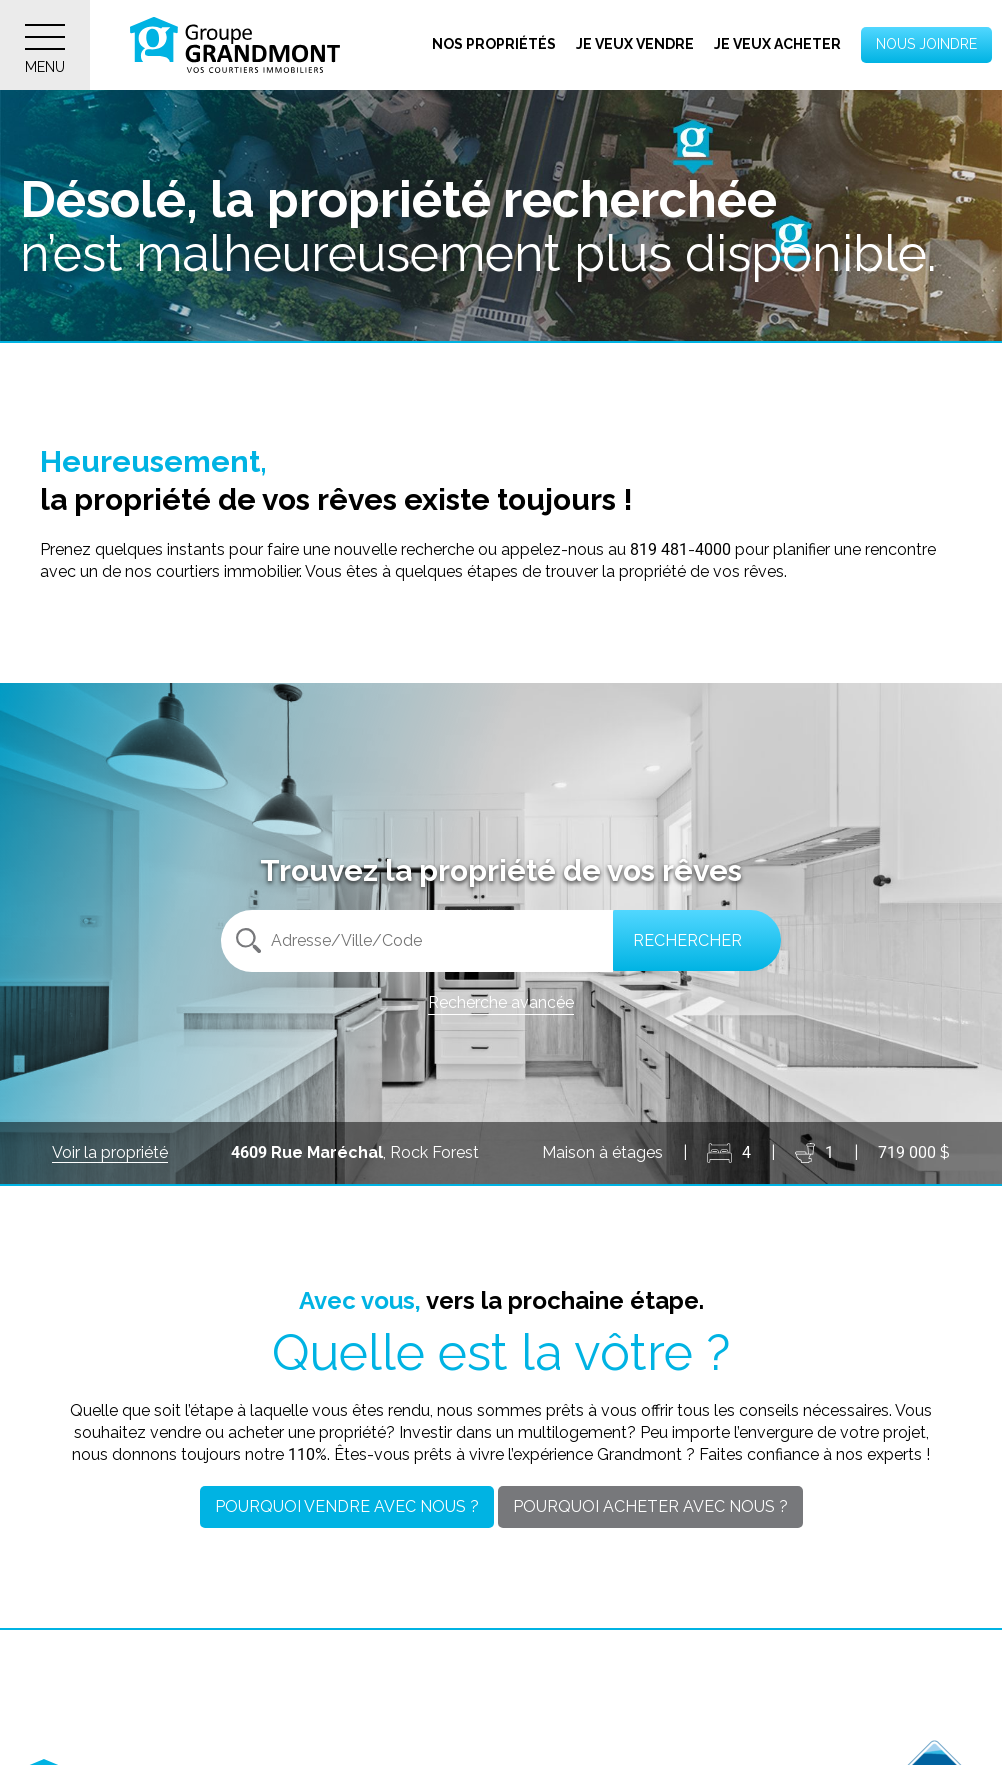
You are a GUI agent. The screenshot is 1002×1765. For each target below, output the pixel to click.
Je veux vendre (635, 44)
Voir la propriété (110, 1152)
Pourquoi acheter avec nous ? (650, 1506)
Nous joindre (926, 44)
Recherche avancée (501, 1002)
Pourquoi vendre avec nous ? (347, 1506)
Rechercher (687, 940)
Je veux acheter (777, 44)
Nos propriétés (494, 44)
